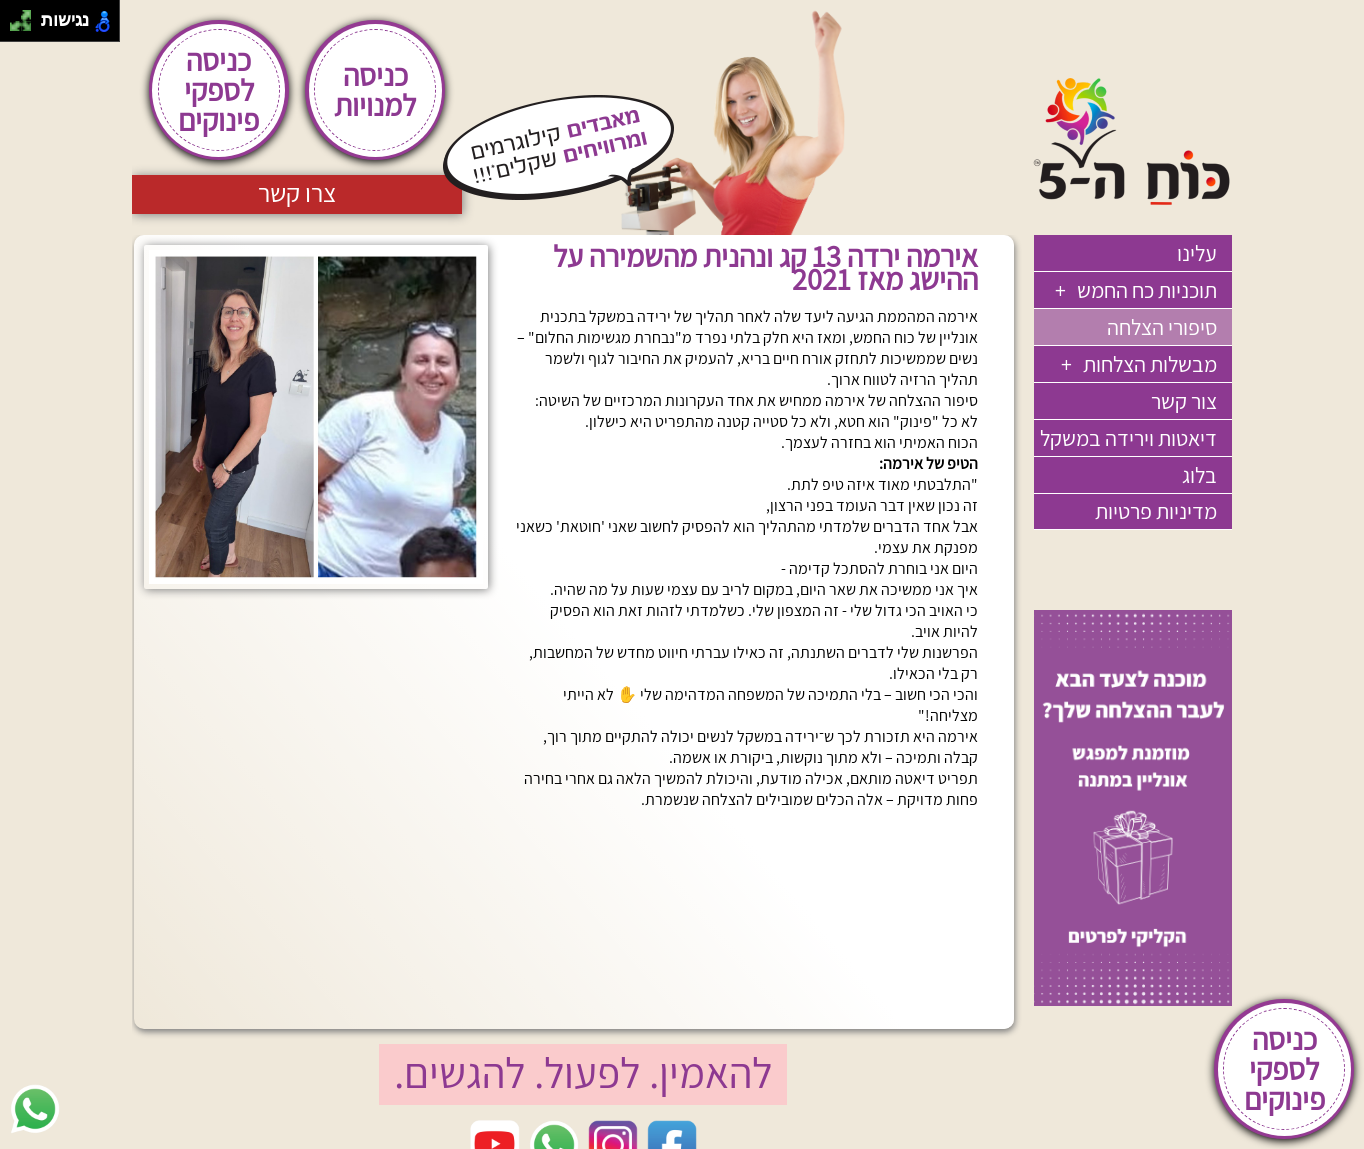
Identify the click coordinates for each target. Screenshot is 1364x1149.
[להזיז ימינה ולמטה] (26, 26)
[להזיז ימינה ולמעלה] (26, 15)
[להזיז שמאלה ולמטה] (15, 26)
